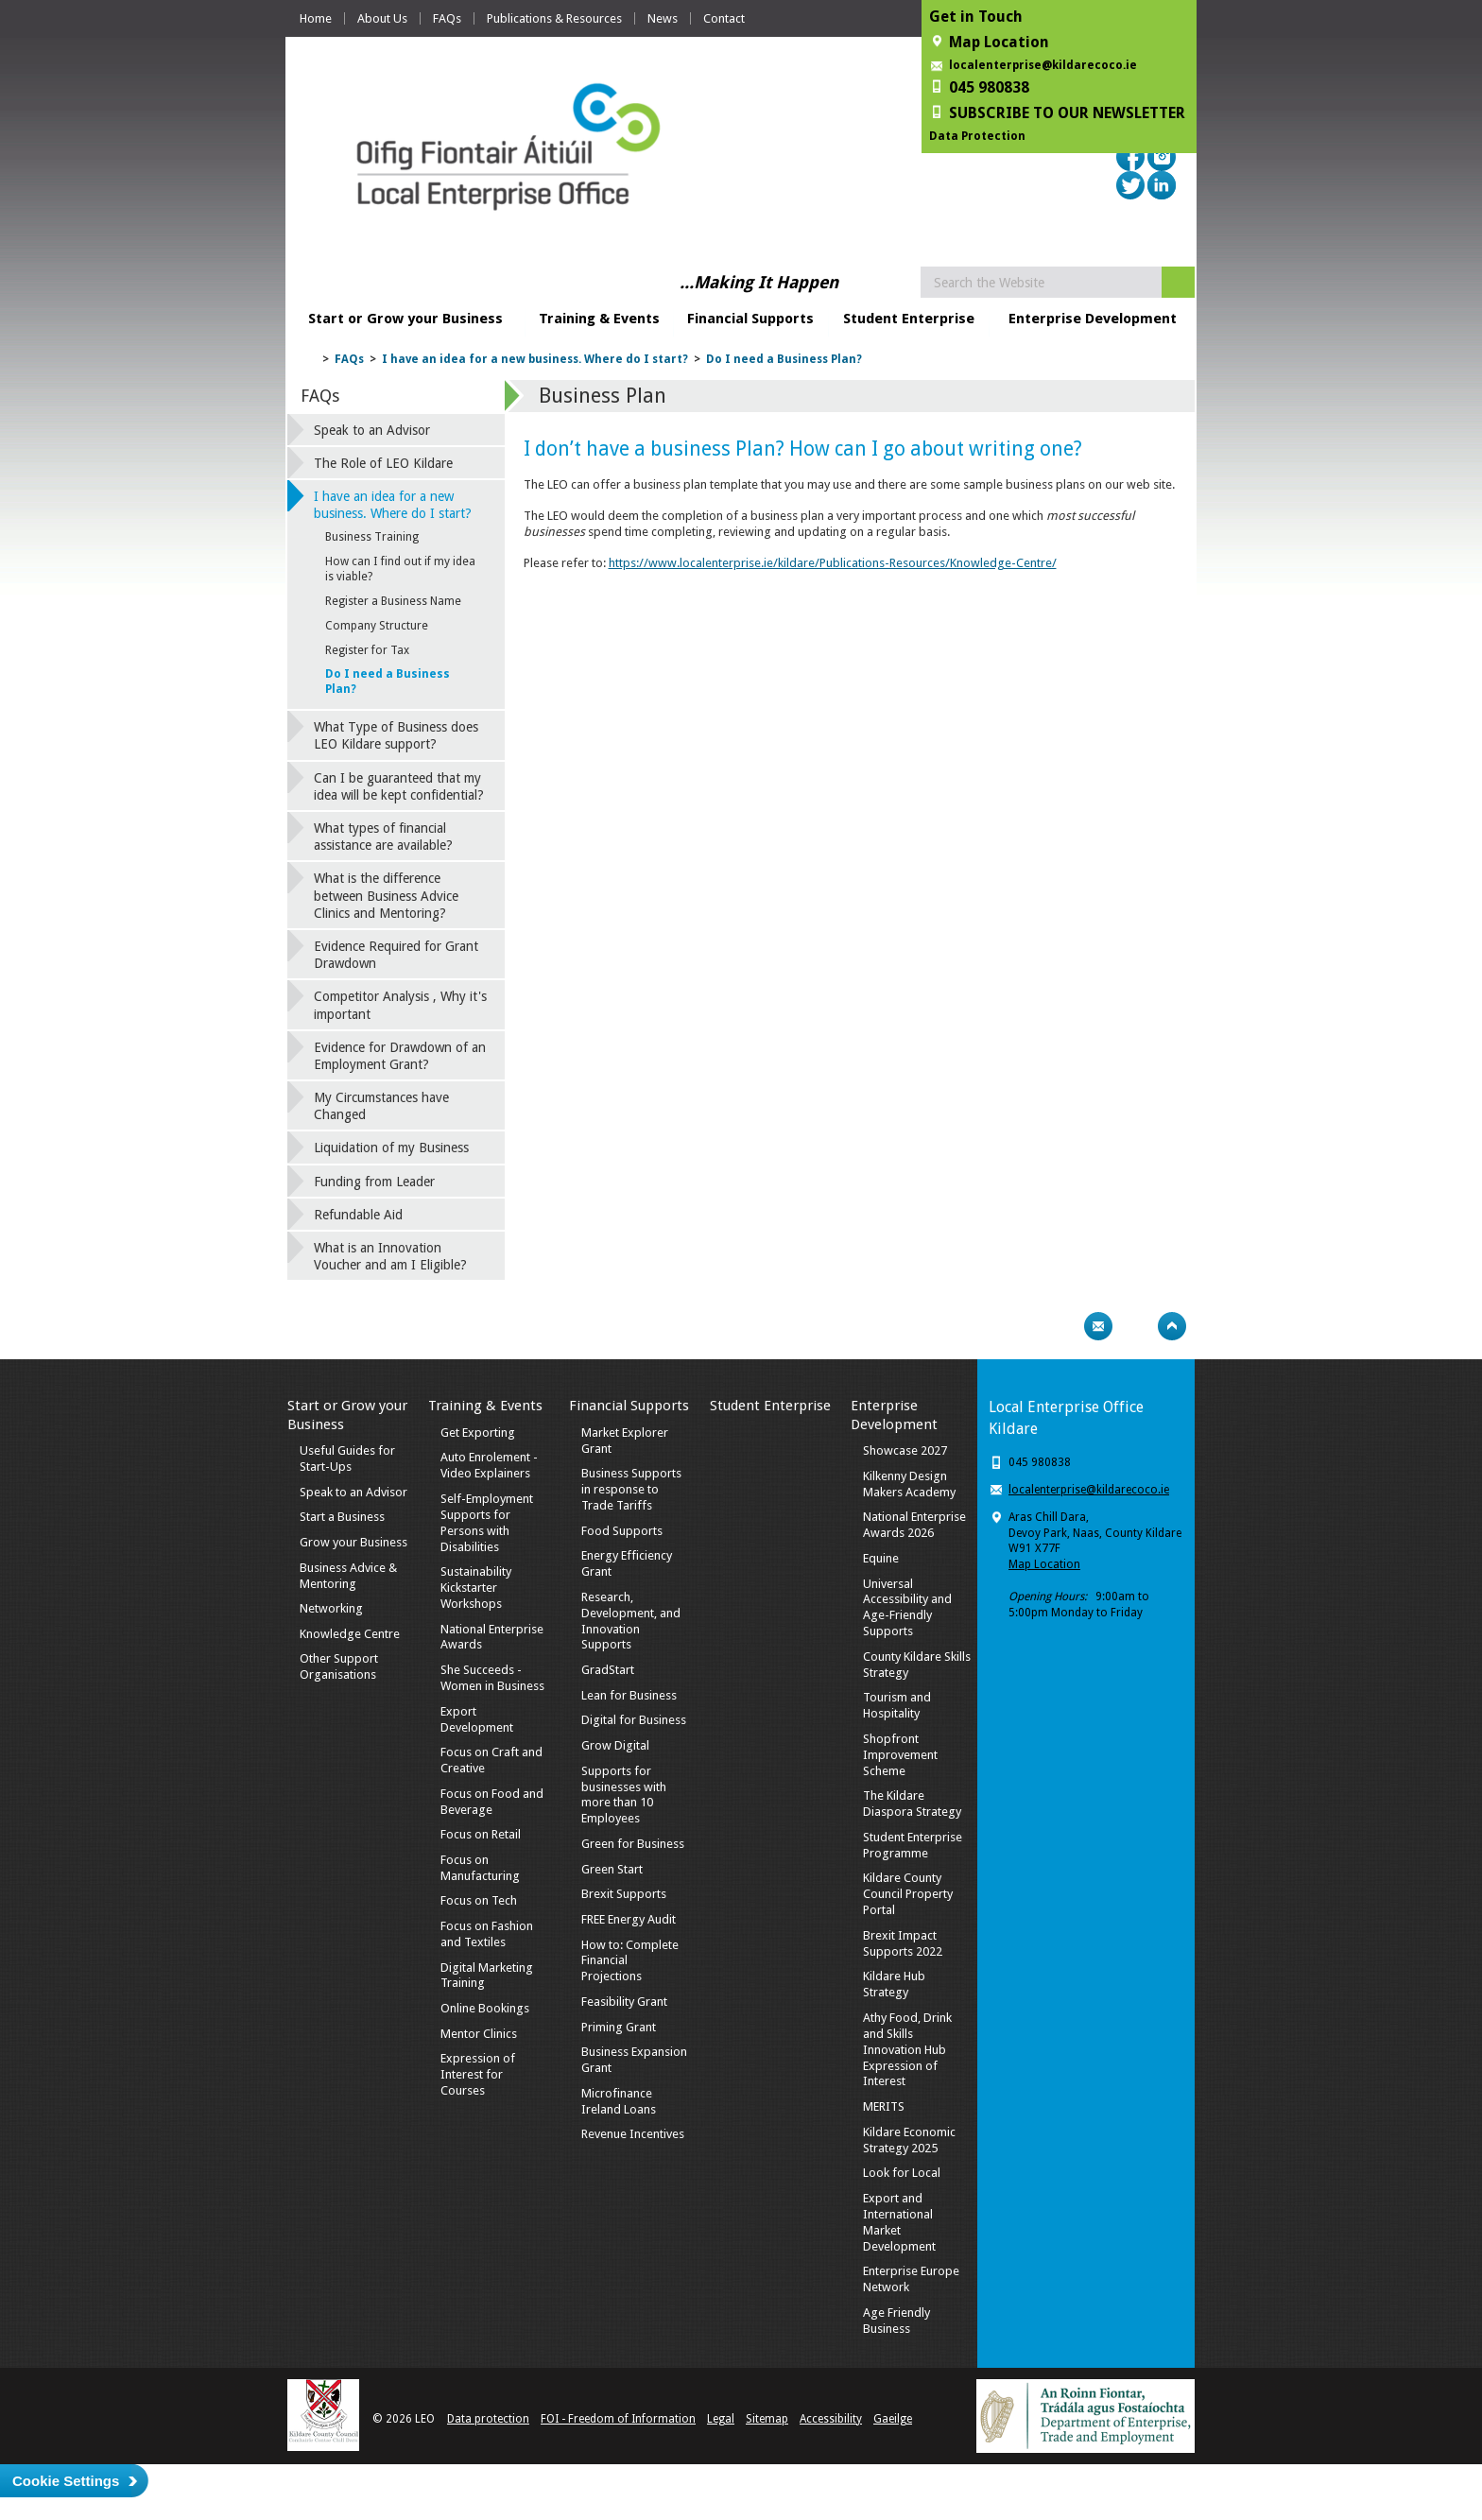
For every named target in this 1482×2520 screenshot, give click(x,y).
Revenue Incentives (632, 2134)
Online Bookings (484, 2008)
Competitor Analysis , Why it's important (400, 1005)
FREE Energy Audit (628, 1919)
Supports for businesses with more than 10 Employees (623, 1795)
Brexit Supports (623, 1894)
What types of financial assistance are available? (383, 836)
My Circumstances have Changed (381, 1106)
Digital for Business (633, 1720)
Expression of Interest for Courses (477, 2074)
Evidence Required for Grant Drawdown (396, 955)
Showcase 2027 (905, 1450)
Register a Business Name (393, 601)
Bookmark (1135, 1326)
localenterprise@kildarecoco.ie (1043, 65)
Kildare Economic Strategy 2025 (909, 2140)
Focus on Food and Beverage (491, 1801)
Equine (881, 1558)
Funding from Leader (374, 1181)
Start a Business (342, 1517)
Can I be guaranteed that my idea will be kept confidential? (399, 786)
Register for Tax (367, 650)
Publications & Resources (554, 18)
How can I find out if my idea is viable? (400, 569)
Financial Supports (750, 318)
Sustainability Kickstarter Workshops (475, 1587)
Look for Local (901, 2173)
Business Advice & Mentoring (348, 1576)
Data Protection (977, 136)
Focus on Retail (480, 1834)
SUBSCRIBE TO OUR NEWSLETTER (1067, 113)
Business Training (372, 537)
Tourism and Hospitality (897, 1705)
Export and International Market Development (899, 2222)
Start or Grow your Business (405, 318)
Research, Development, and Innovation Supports (631, 1621)
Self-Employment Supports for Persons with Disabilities (486, 1523)
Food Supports (622, 1531)
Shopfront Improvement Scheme (900, 1755)
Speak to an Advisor (372, 430)
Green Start (612, 1869)
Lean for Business (629, 1695)
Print (1061, 1326)
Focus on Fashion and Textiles (486, 1934)
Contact (724, 18)
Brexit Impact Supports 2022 (902, 1943)
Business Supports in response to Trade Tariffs (631, 1489)
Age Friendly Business (896, 2320)
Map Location (1044, 1564)
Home (316, 18)
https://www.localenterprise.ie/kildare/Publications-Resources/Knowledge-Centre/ (833, 563)
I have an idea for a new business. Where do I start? (535, 359)
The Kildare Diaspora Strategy (912, 1803)
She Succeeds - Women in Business (492, 1678)
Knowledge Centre (350, 1634)
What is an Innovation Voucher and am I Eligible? (390, 1256)
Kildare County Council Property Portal (908, 1894)
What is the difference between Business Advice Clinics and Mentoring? (386, 895)
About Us (382, 18)
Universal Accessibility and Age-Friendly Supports (907, 1608)
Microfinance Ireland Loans (618, 2101)
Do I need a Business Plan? (784, 359)
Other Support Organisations (339, 1666)
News (662, 18)
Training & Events (599, 318)
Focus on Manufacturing (480, 1868)
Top (1172, 1326)
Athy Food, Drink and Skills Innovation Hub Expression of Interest (907, 2050)
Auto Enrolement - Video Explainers (489, 1465)
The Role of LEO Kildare (383, 463)
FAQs (447, 18)
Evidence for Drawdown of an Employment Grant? (400, 1056)
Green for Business (632, 1844)
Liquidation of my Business (391, 1147)
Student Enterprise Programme (912, 1845)
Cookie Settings (65, 2481)
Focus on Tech (478, 1900)
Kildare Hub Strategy (894, 1984)
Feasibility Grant (624, 2001)
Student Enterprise (908, 318)
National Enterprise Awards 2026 (914, 1525)
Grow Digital (615, 1745)
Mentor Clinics (478, 2034)
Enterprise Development (1092, 318)
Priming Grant (618, 2027)
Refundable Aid (358, 1214)
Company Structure (376, 625)
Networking (331, 1608)
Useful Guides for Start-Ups (347, 1458)
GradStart (607, 1670)
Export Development (476, 1719)
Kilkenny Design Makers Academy (909, 1484)
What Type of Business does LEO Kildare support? (396, 735)
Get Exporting (477, 1432)
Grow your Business (353, 1542)
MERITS (884, 2106)
